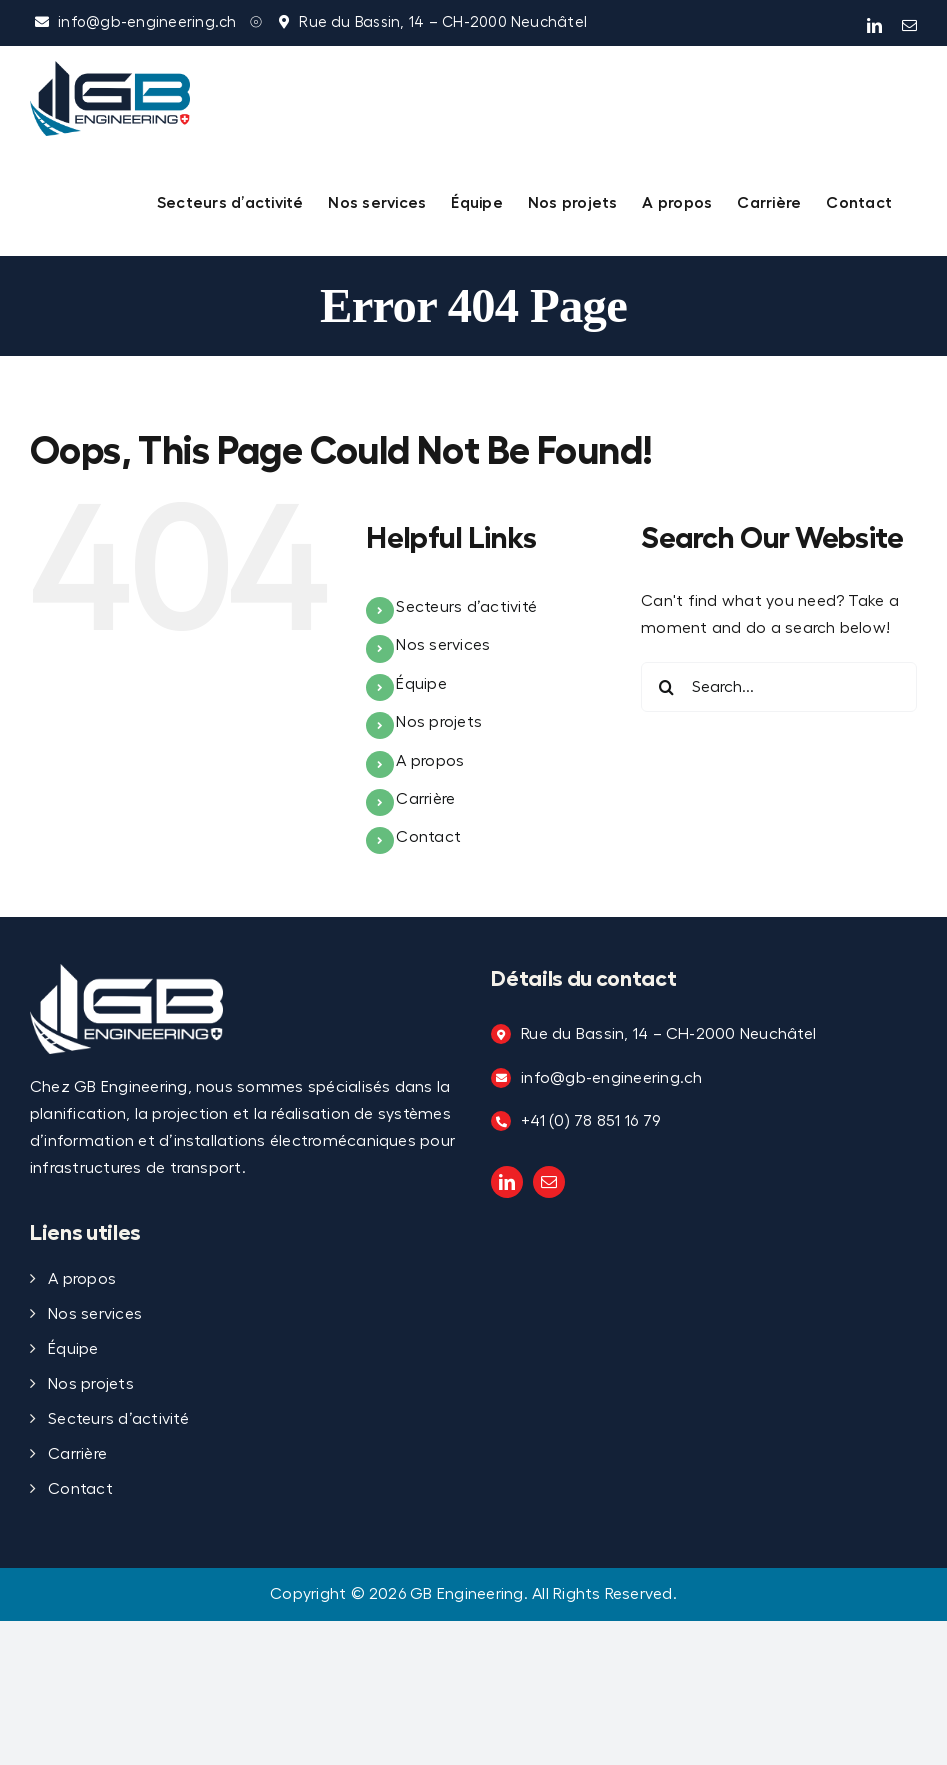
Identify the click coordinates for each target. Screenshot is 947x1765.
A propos (430, 761)
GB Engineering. (469, 1594)
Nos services (443, 645)
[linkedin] (507, 1182)
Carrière (425, 799)
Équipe (421, 684)
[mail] (549, 1182)
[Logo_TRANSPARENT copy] (126, 972)
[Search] (666, 687)
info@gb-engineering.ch (147, 22)
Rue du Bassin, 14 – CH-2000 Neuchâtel (443, 22)
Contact (428, 837)
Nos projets (439, 722)
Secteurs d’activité (466, 607)
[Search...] (779, 687)
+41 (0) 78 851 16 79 (591, 1121)
